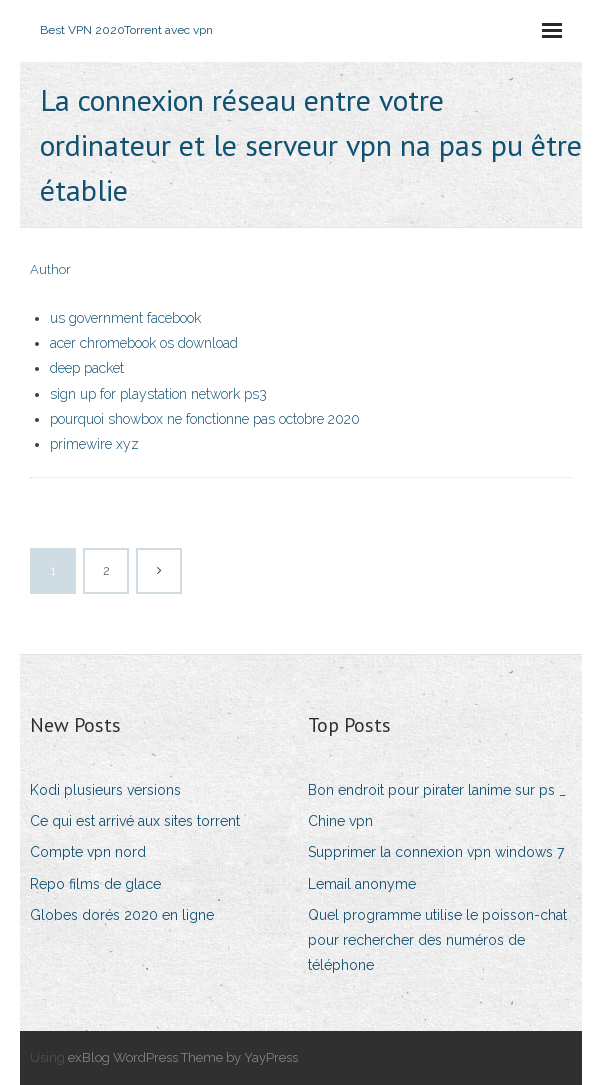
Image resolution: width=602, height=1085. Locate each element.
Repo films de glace (95, 884)
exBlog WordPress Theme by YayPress (183, 1057)
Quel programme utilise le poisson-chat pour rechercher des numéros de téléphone (437, 940)
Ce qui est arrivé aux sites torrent (135, 821)
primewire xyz (94, 444)
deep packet (87, 368)
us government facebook (125, 318)
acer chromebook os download (144, 343)
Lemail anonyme (362, 884)
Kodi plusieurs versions (105, 790)
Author (50, 269)
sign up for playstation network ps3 (158, 394)
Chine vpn (340, 821)
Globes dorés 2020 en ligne (122, 915)
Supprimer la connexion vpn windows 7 (436, 852)
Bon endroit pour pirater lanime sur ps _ (437, 790)
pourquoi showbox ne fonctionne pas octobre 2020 (205, 419)
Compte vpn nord (88, 852)
